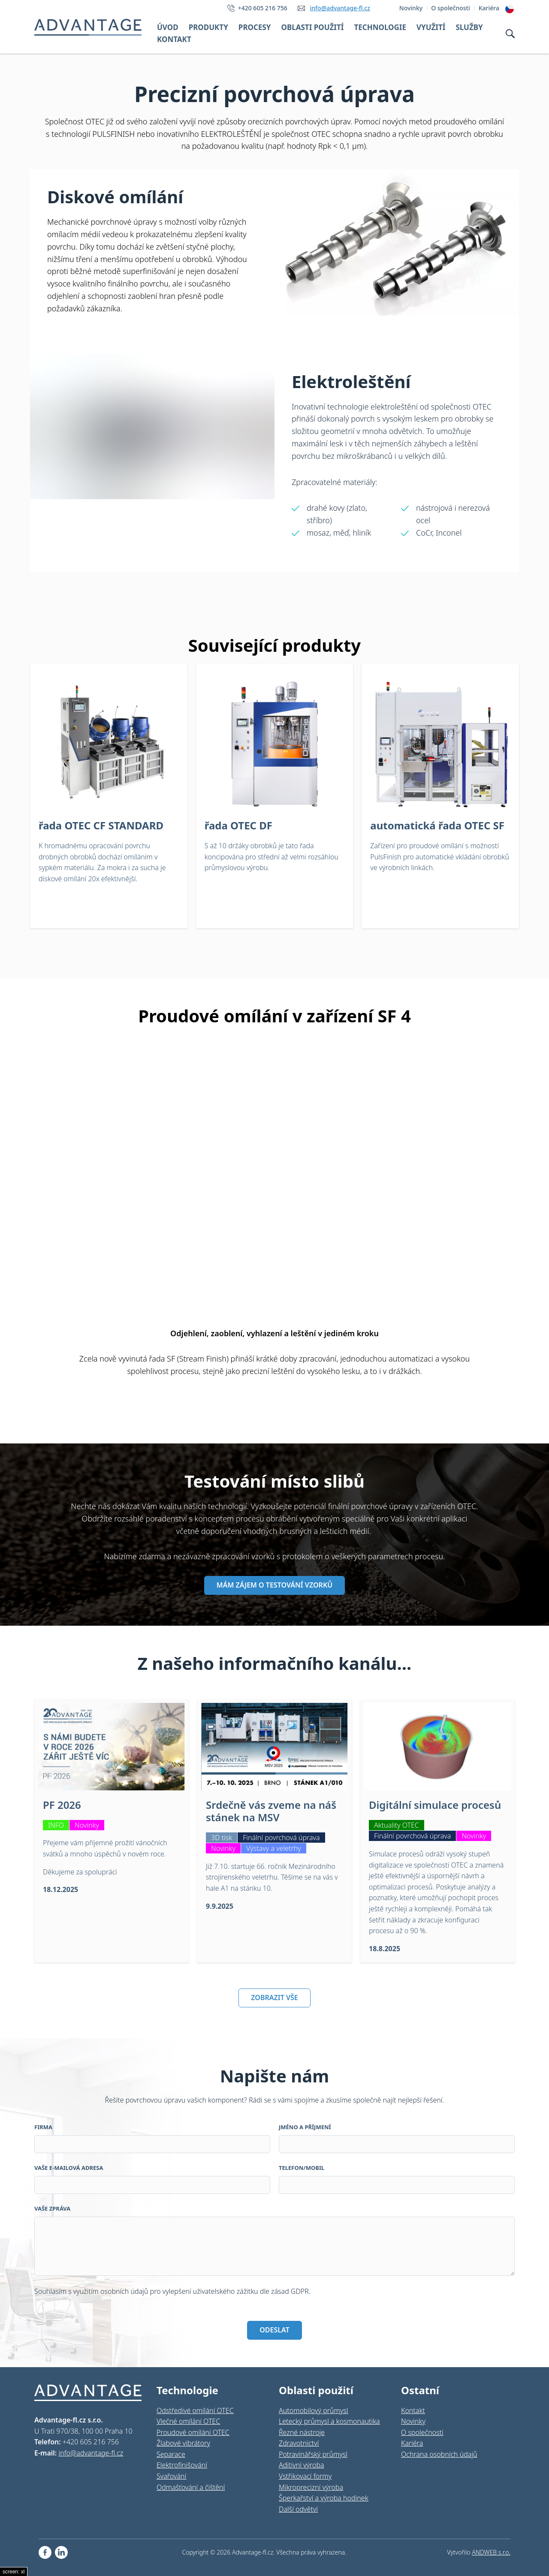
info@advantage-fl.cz (340, 8)
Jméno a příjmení (305, 2127)
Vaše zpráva (52, 2208)
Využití (430, 27)
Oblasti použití (312, 27)
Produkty (208, 27)
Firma (43, 2127)
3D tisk (221, 1837)
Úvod (167, 27)
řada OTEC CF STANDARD (101, 825)
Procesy (254, 27)
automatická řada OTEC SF (437, 825)
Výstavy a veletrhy (273, 1848)
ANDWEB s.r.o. (491, 2552)
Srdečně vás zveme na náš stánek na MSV (271, 1811)
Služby (469, 27)
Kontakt (174, 39)
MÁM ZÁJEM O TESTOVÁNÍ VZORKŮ (274, 1585)
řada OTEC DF (238, 825)
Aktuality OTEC (396, 1825)
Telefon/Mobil (301, 2168)
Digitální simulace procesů (435, 1805)
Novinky (87, 1825)
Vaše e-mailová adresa (68, 2168)
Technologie (380, 27)
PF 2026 (62, 1805)
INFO (56, 1825)
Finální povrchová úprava (281, 1837)
